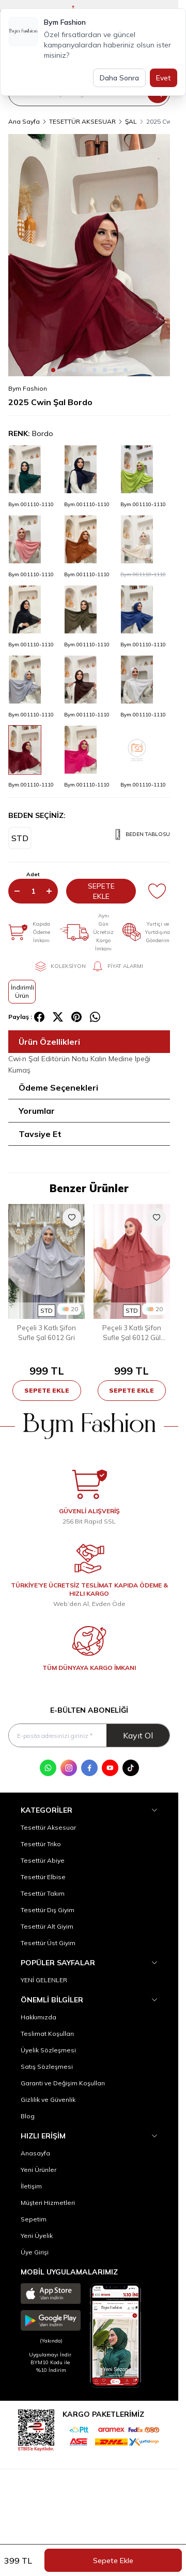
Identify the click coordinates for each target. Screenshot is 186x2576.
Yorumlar (37, 1111)
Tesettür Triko (41, 1844)
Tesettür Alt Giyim (47, 1926)
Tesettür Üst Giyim (48, 1943)
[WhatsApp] (48, 1768)
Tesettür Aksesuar (48, 1827)
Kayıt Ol (138, 1735)
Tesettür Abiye (43, 1860)
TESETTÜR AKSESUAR (82, 121)
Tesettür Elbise (43, 1877)
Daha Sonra (119, 77)
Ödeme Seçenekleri (58, 1087)
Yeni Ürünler (38, 2169)
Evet (163, 77)
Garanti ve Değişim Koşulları (63, 2083)
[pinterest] (76, 1017)
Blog (28, 2116)
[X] (58, 1017)
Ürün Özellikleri (49, 1041)
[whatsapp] (95, 1017)
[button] (53, 370)
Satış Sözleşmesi (47, 2066)
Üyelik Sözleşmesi (48, 2050)
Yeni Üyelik (37, 2235)
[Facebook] (89, 1768)
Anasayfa (35, 2153)
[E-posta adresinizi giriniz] (89, 1735)
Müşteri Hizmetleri (48, 2202)
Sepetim (34, 2219)
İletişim (31, 2186)
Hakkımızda (38, 2017)
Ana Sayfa (24, 121)
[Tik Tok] (130, 1768)
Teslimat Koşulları (47, 2033)
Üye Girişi (35, 2252)
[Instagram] (68, 1768)
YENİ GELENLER (44, 1980)
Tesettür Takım (43, 1893)
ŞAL (131, 121)
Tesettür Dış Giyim (47, 1910)
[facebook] (39, 1017)
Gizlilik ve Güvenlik (48, 2099)
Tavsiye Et (40, 1134)
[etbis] (36, 2429)
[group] (89, 255)
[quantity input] (33, 891)
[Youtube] (110, 1768)
